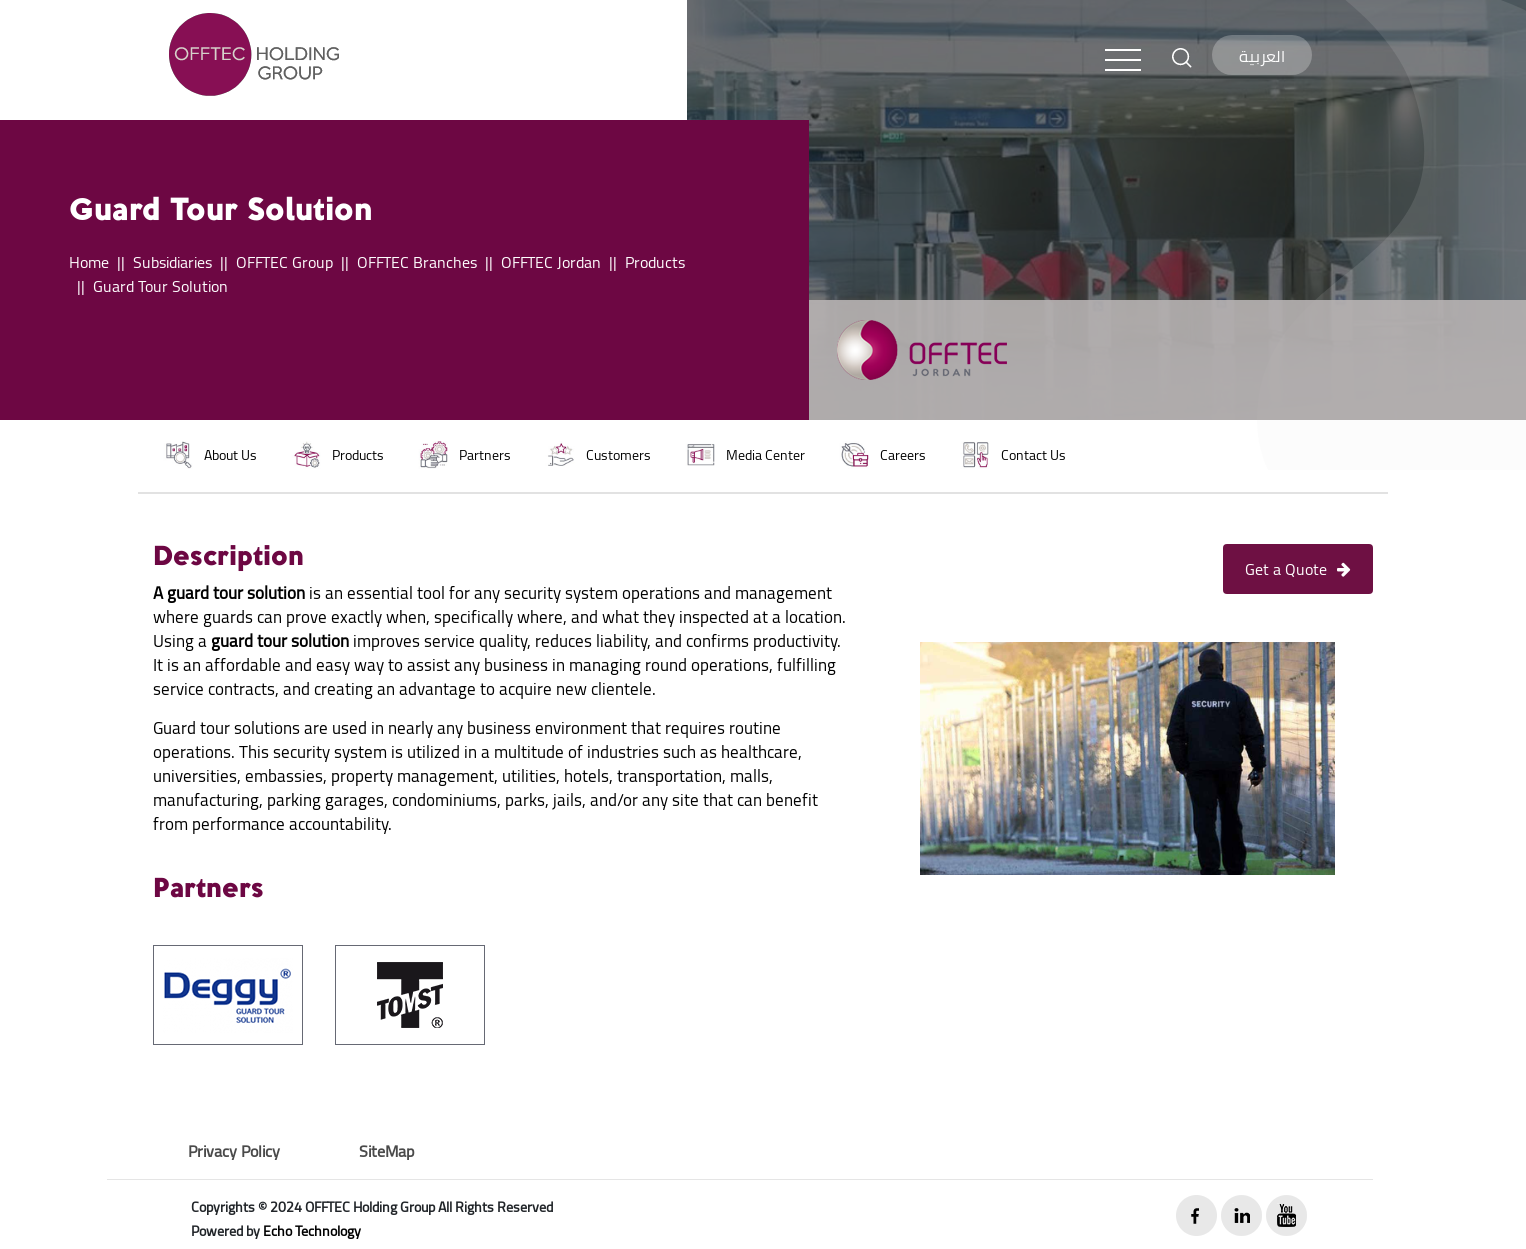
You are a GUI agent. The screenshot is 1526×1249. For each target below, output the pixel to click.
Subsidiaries (172, 262)
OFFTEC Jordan (551, 262)
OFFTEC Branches (417, 262)
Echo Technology (312, 1231)
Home (89, 262)
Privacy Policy (234, 1151)
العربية (1262, 56)
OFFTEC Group (284, 262)
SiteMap (386, 1151)
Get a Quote (1298, 569)
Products (655, 262)
